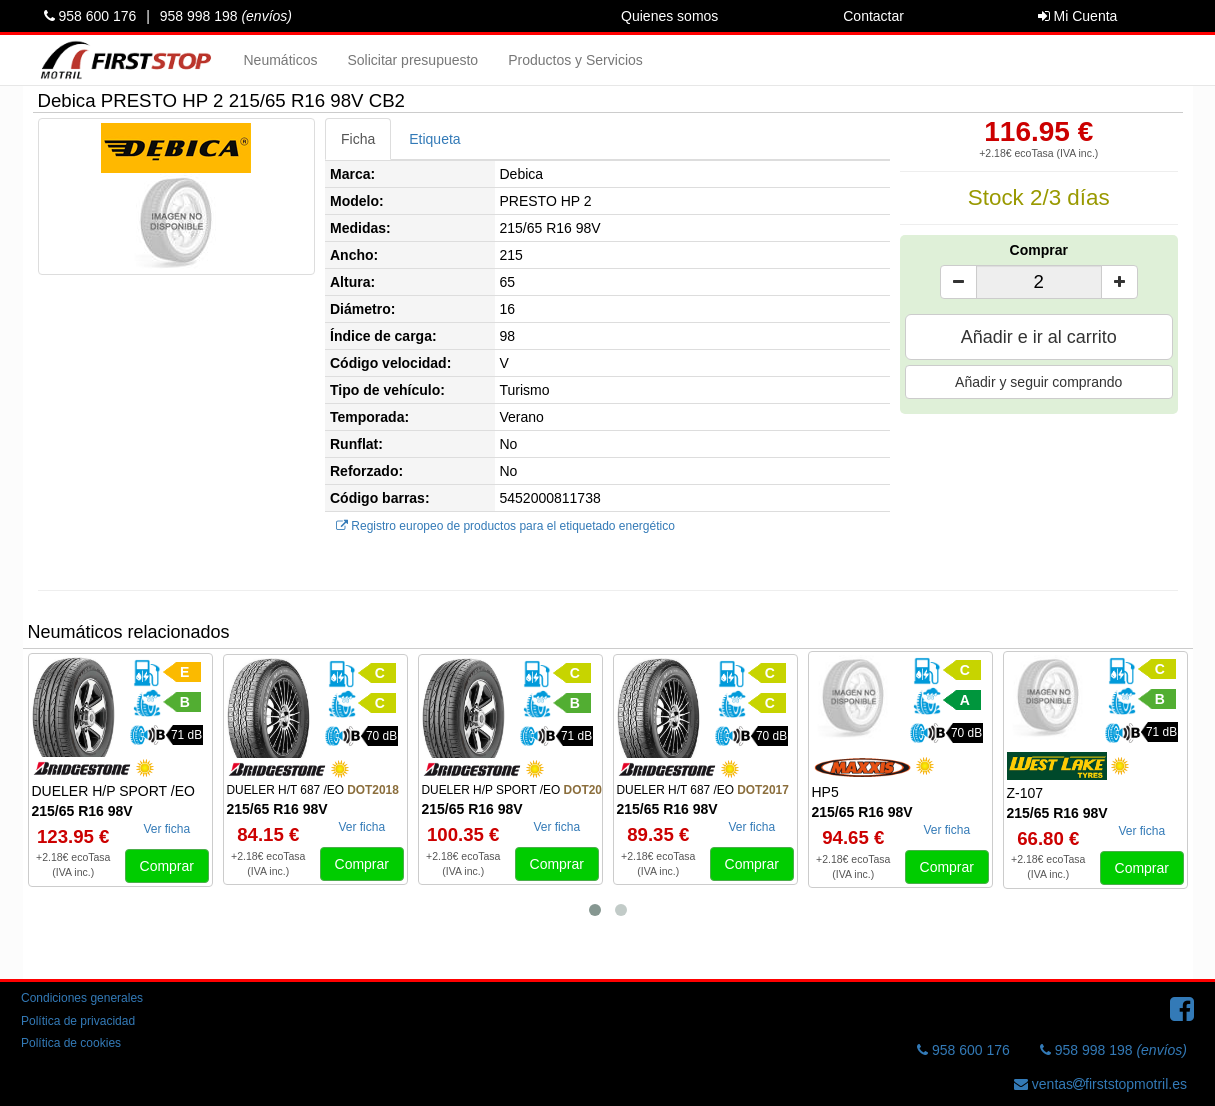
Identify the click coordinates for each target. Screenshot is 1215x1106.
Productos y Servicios (575, 60)
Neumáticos (281, 60)
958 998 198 (226, 16)
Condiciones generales (82, 998)
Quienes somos (669, 16)
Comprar (1039, 250)
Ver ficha (166, 829)
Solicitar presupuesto (412, 60)
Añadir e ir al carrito (1039, 337)
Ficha (358, 139)
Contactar (873, 16)
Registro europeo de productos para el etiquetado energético (505, 526)
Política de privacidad (78, 1021)
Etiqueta (434, 139)
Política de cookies (71, 1043)
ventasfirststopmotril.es (1100, 1084)
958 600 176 (90, 16)
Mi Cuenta (1078, 16)
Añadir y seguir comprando (1038, 382)
